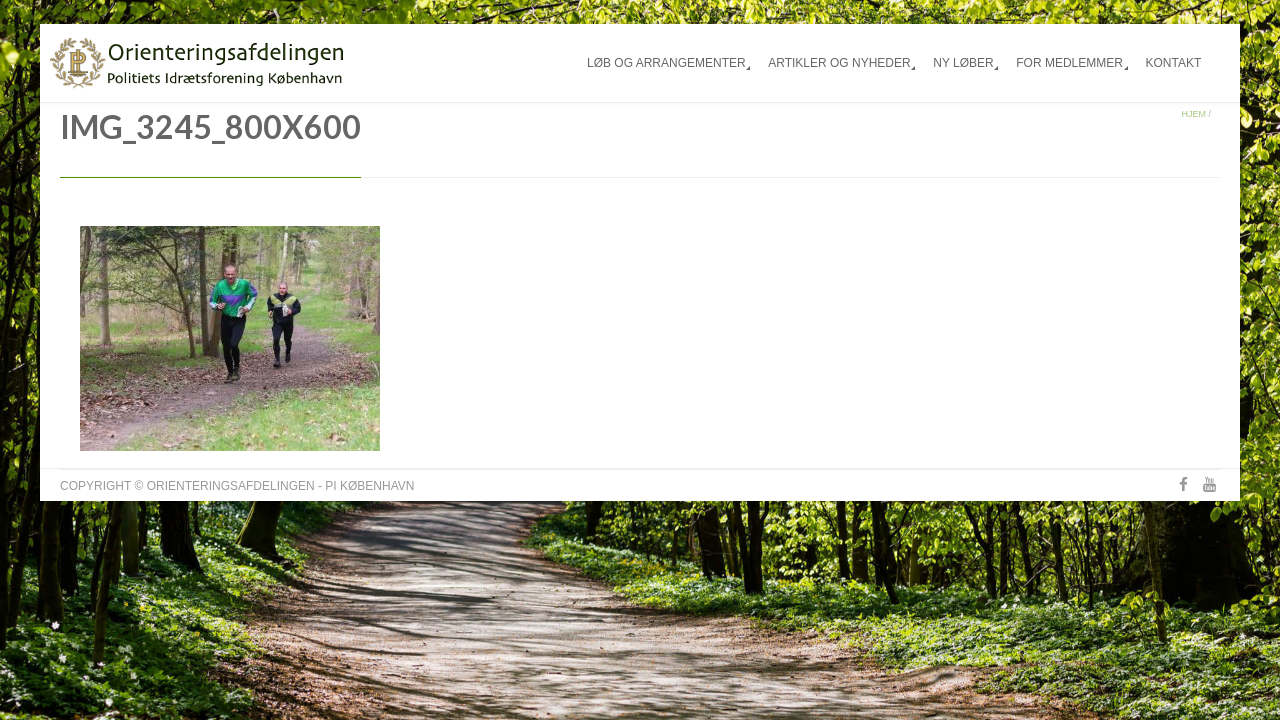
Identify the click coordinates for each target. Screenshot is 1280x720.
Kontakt (1173, 63)
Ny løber (963, 63)
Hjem (1193, 114)
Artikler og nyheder (839, 63)
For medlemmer (1069, 63)
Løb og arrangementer (666, 63)
